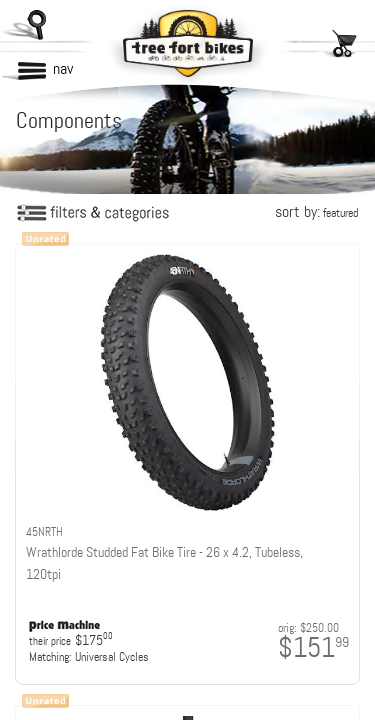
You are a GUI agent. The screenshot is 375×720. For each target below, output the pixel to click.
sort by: (316, 211)
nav (63, 68)
